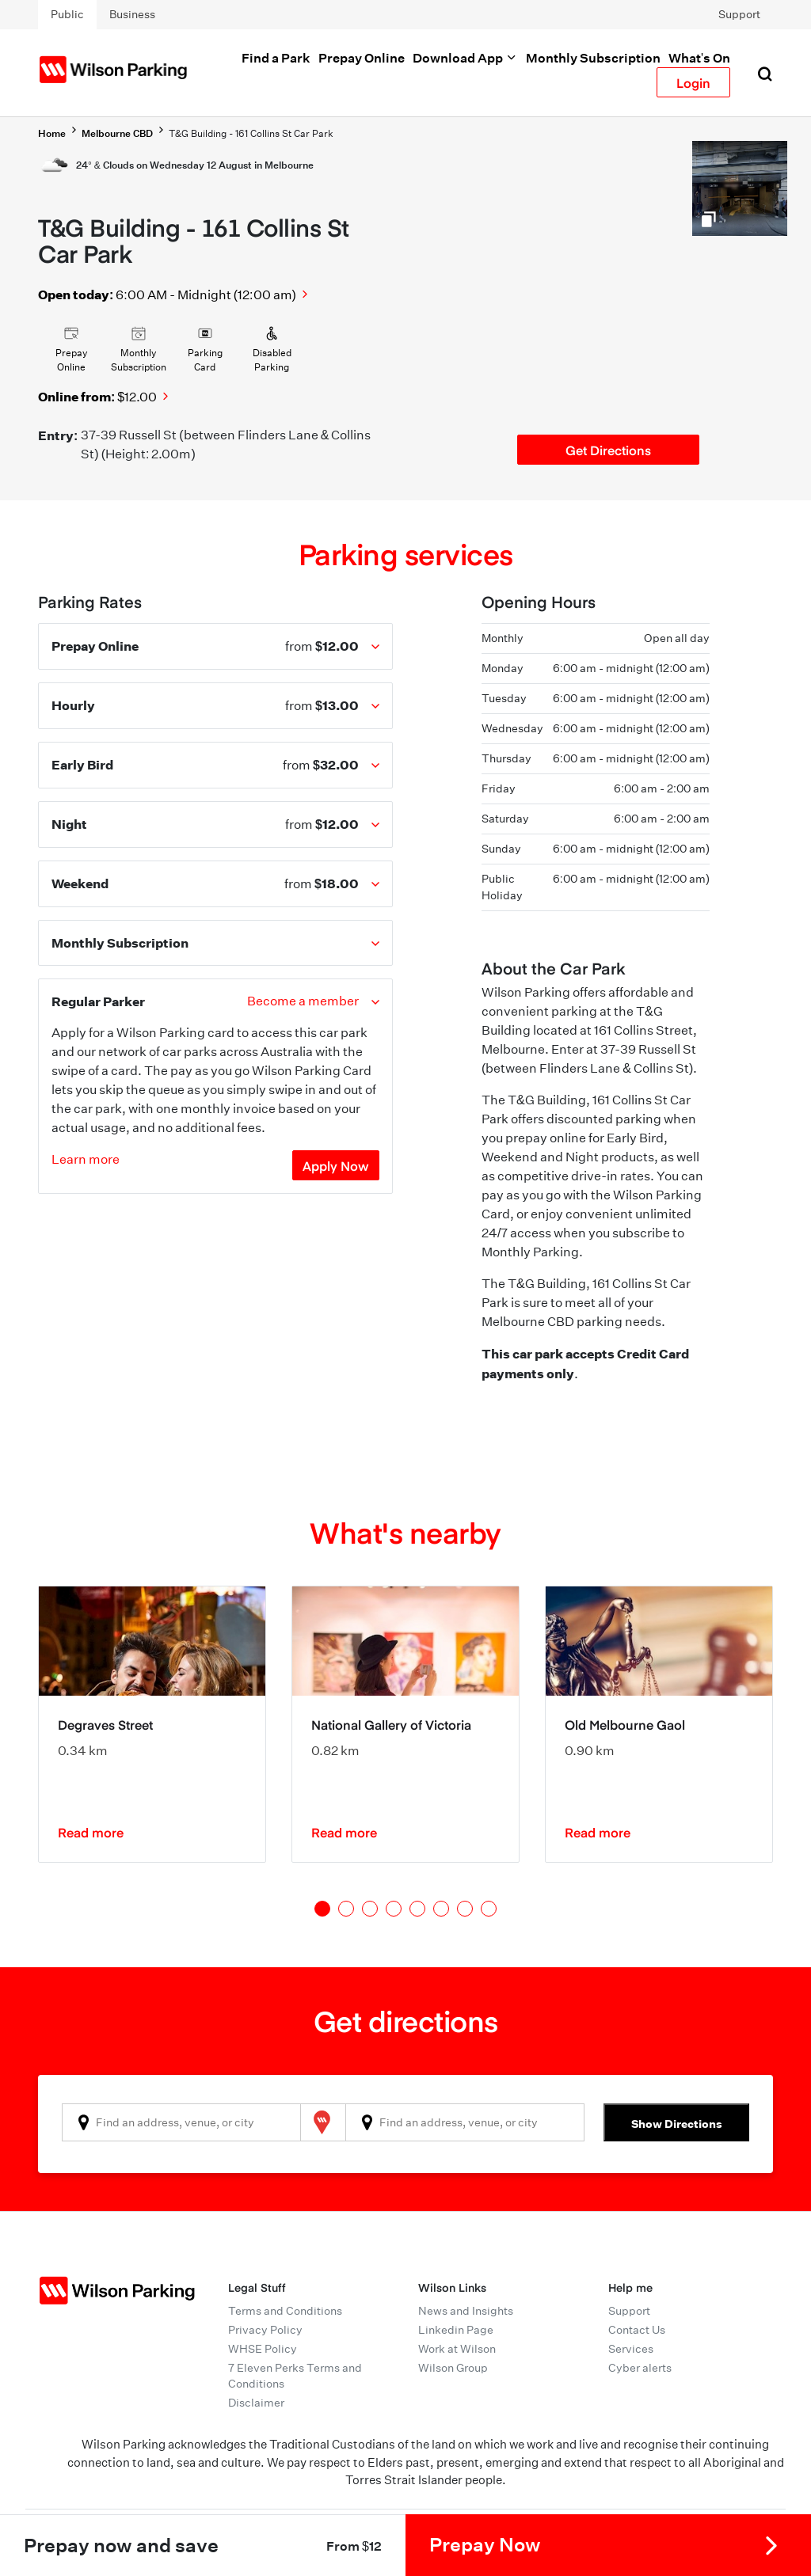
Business (132, 14)
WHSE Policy (262, 2348)
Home (52, 133)
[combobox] (181, 2122)
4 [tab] (394, 1909)
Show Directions (676, 2123)
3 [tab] (370, 1909)
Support (739, 14)
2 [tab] (346, 1909)
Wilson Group (453, 2367)
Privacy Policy (265, 2329)
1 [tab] (322, 1909)
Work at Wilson (457, 2348)
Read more (91, 1832)
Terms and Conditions (285, 2310)
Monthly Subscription (593, 58)
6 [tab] (441, 1909)
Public (67, 14)
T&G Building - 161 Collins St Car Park (251, 133)
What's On (699, 58)
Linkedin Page (455, 2329)
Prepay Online (361, 58)
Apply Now (336, 1165)
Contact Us (636, 2329)
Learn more (85, 1159)
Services (630, 2348)
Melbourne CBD (117, 133)
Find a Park (276, 58)
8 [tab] (489, 1909)
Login (693, 82)
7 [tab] (465, 1909)
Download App (465, 58)
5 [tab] (417, 1909)
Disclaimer (256, 2402)
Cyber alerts (640, 2367)
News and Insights (465, 2310)
